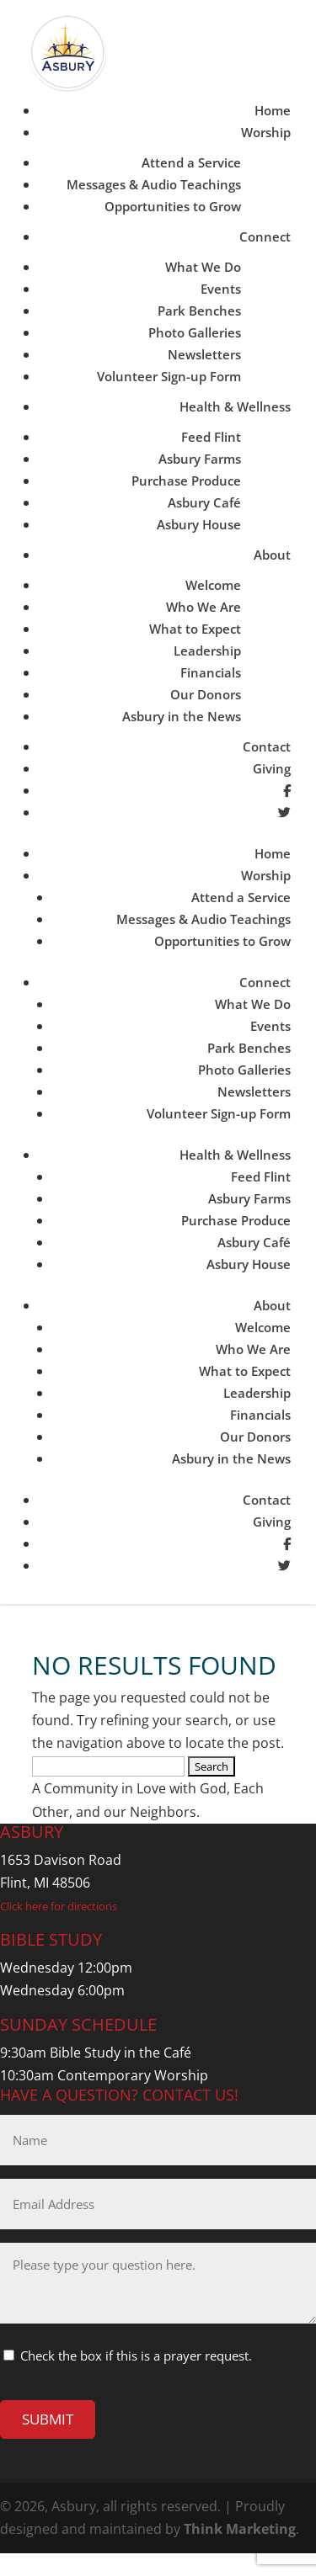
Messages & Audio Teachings (154, 184)
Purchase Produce (186, 480)
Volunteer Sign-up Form (169, 376)
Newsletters (204, 354)
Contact (267, 746)
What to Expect (195, 628)
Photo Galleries (194, 332)
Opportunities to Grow (172, 206)
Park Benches (199, 310)
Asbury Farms (199, 458)
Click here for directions (58, 1906)
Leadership (207, 650)
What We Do (203, 266)
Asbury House (199, 524)
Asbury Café (204, 502)
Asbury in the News (181, 716)
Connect (265, 236)
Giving (272, 768)
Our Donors (205, 694)
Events (221, 288)
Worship (266, 132)
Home (272, 110)
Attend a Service (191, 162)
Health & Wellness (235, 406)
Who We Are (203, 606)
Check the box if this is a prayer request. (136, 2355)
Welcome (213, 584)
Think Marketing (240, 2529)
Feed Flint (211, 436)
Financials (210, 672)
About (272, 554)
